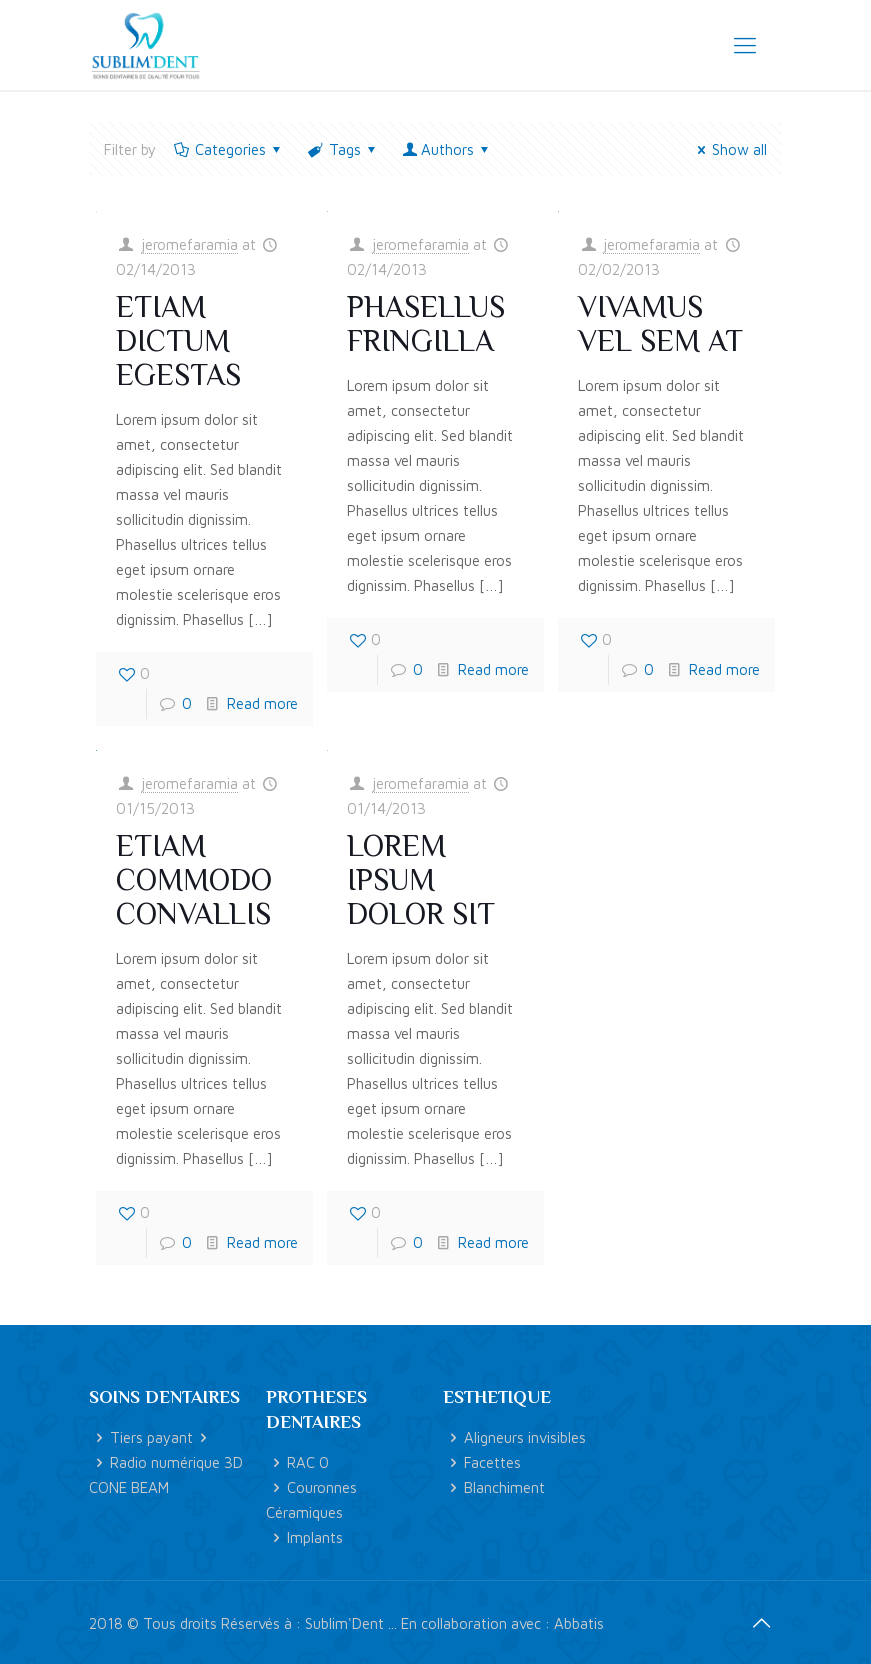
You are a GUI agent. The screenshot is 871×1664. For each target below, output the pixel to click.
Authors (447, 149)
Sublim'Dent (344, 1623)
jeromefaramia (189, 244)
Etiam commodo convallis (194, 880)
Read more (262, 703)
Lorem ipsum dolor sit (421, 880)
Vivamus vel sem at (660, 324)
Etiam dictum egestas (178, 341)
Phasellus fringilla (426, 324)
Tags (343, 149)
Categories (229, 149)
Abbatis (579, 1623)
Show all (729, 149)
